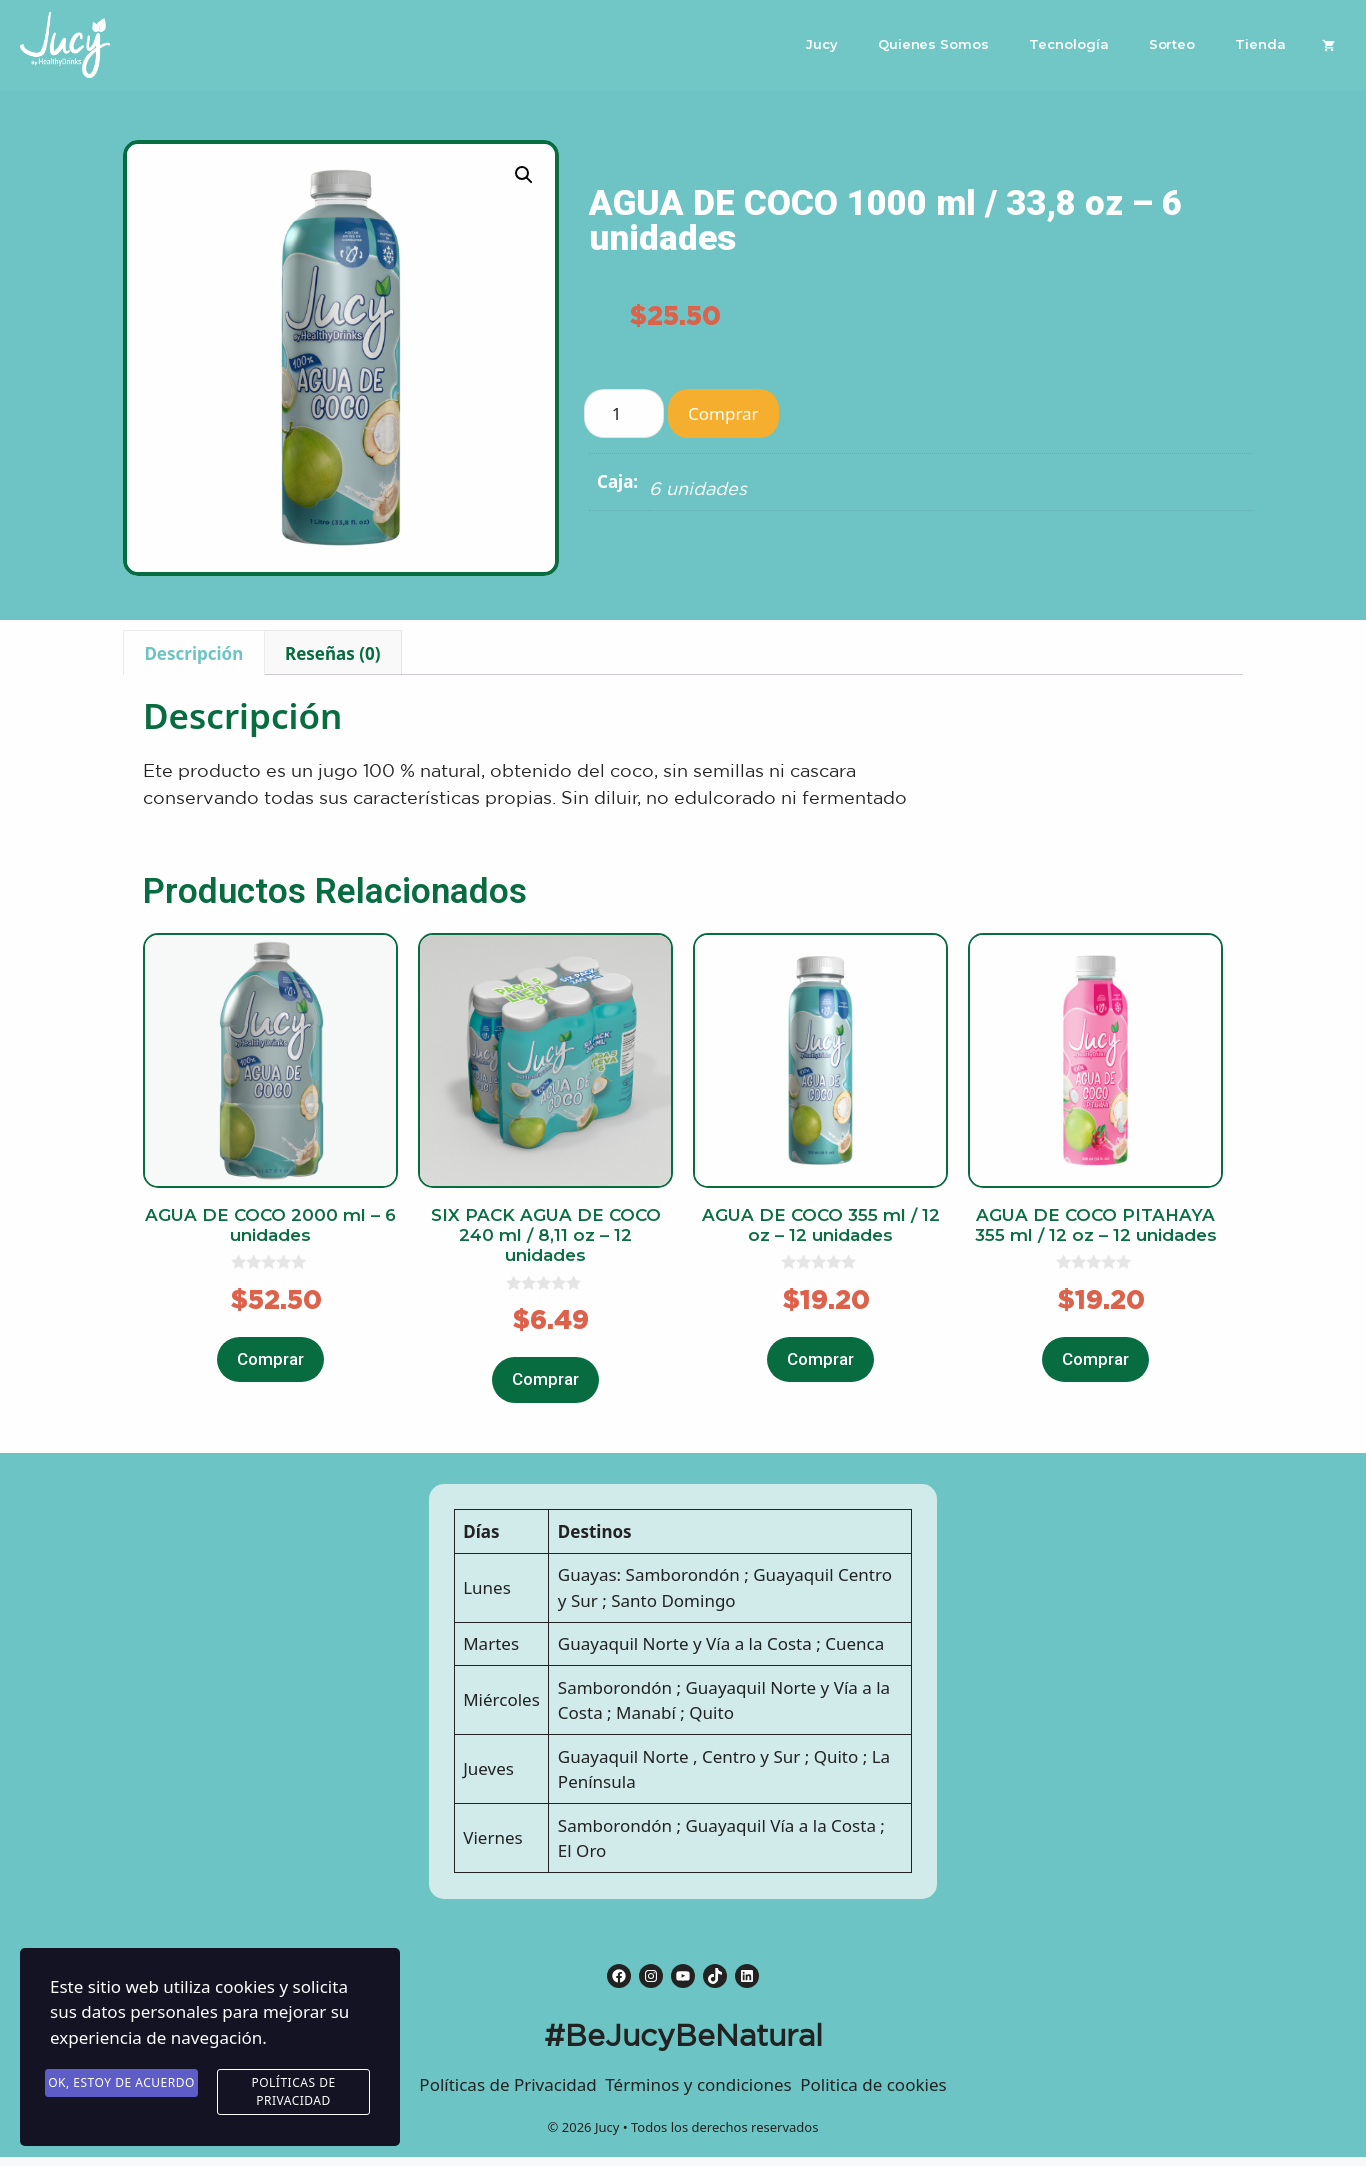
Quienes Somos (933, 44)
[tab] (194, 652)
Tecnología (1069, 44)
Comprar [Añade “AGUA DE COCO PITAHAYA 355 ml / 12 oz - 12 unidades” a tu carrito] (1095, 1359)
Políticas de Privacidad (293, 2092)
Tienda (1260, 44)
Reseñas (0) (332, 653)
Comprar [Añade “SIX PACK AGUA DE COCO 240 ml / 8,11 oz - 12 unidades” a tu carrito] (545, 1379)
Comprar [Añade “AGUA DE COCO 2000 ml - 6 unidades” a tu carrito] (270, 1359)
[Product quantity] (624, 413)
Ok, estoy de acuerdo (121, 2083)
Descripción (193, 653)
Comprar (723, 413)
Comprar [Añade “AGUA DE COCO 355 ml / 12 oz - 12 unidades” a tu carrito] (820, 1359)
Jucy (822, 44)
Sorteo (1172, 44)
